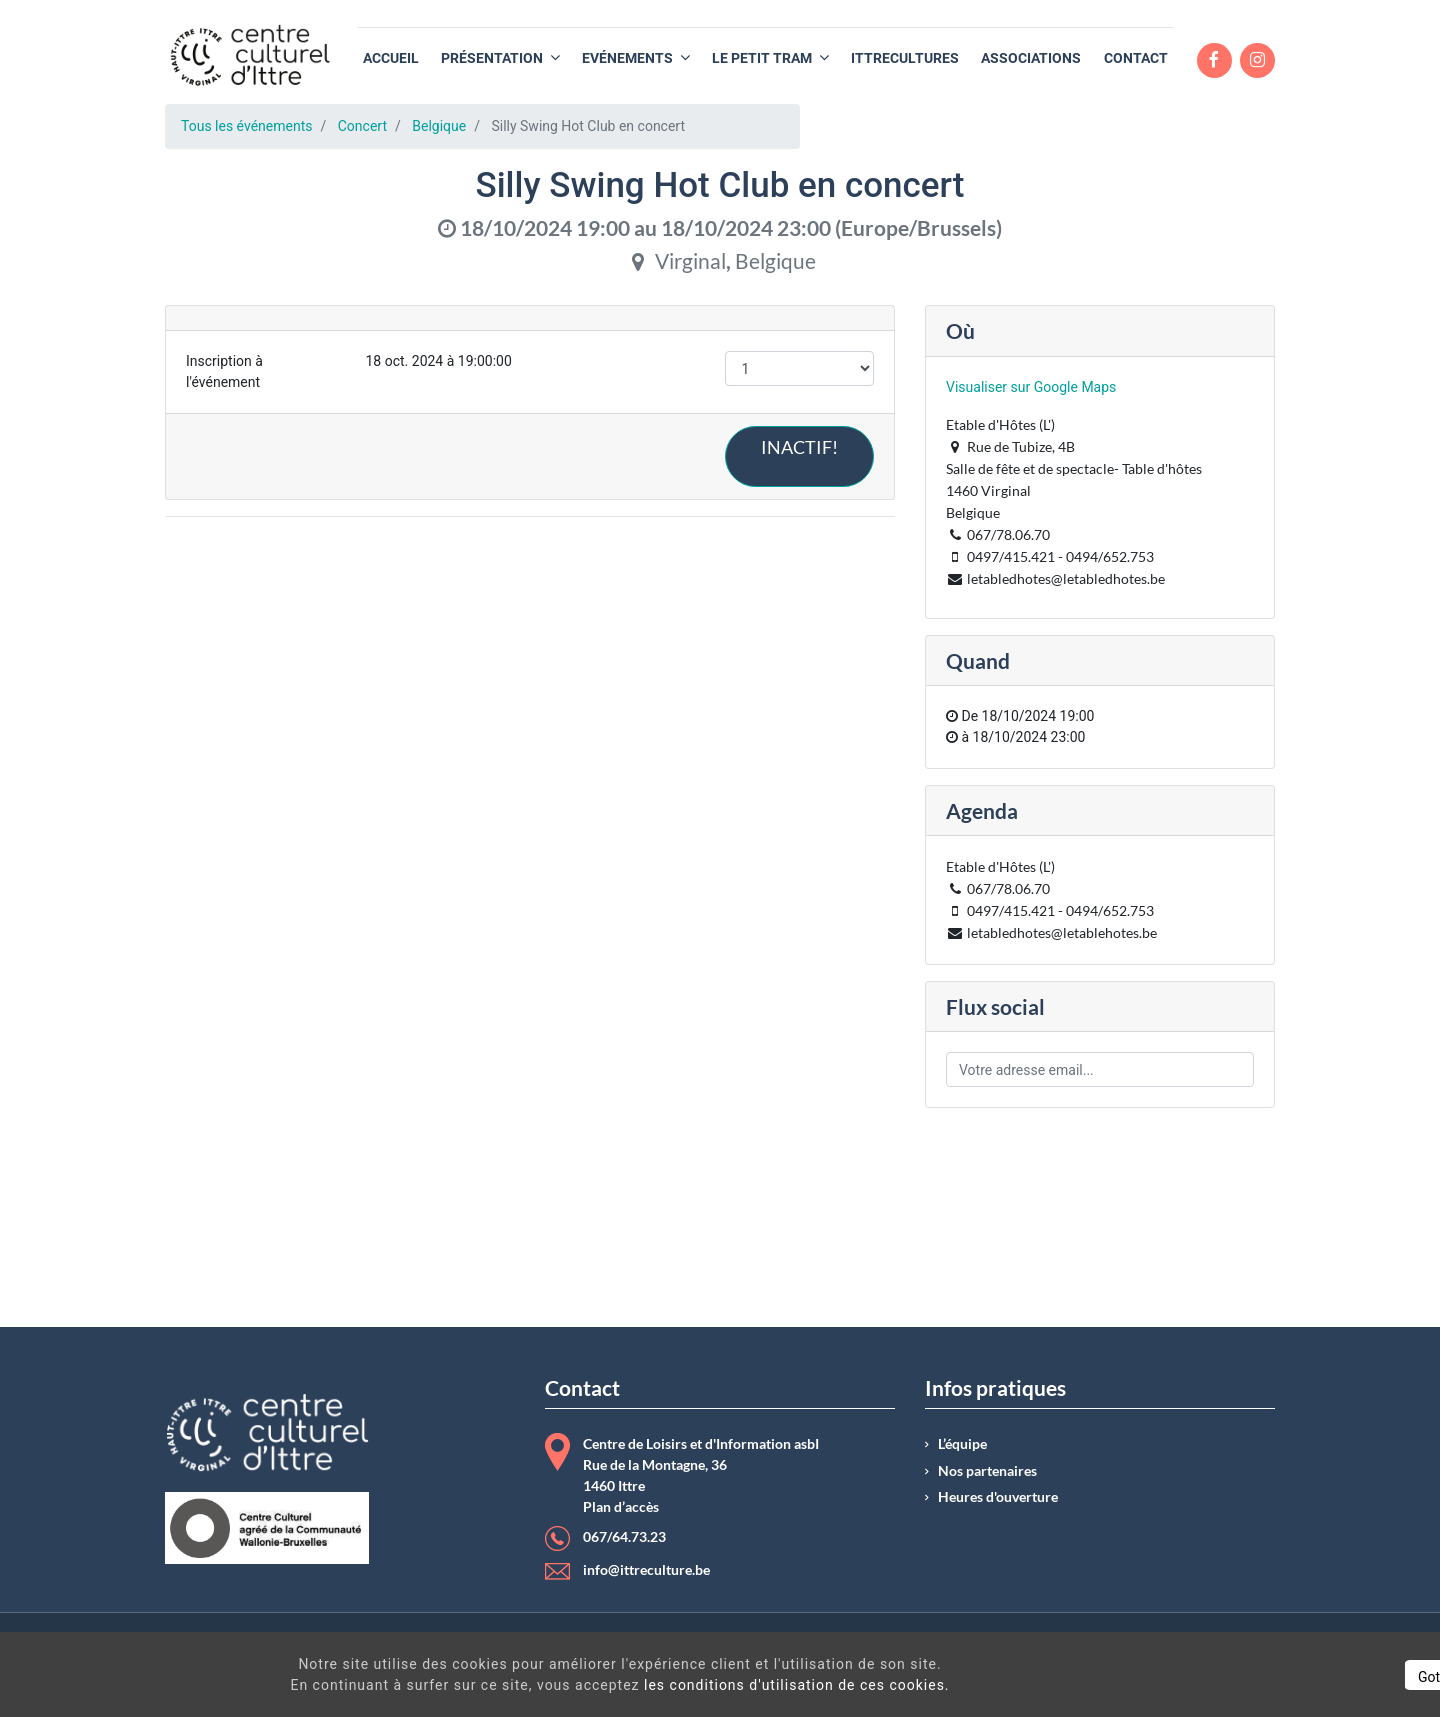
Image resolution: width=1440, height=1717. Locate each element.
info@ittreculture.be (646, 1570)
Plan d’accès (621, 1507)
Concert (362, 126)
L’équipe (962, 1444)
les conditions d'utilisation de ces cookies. (724, 1685)
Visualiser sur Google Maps (1031, 387)
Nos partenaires (987, 1471)
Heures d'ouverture (998, 1497)
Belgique (439, 126)
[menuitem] (391, 58)
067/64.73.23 (624, 1537)
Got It (1252, 1677)
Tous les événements (246, 126)
